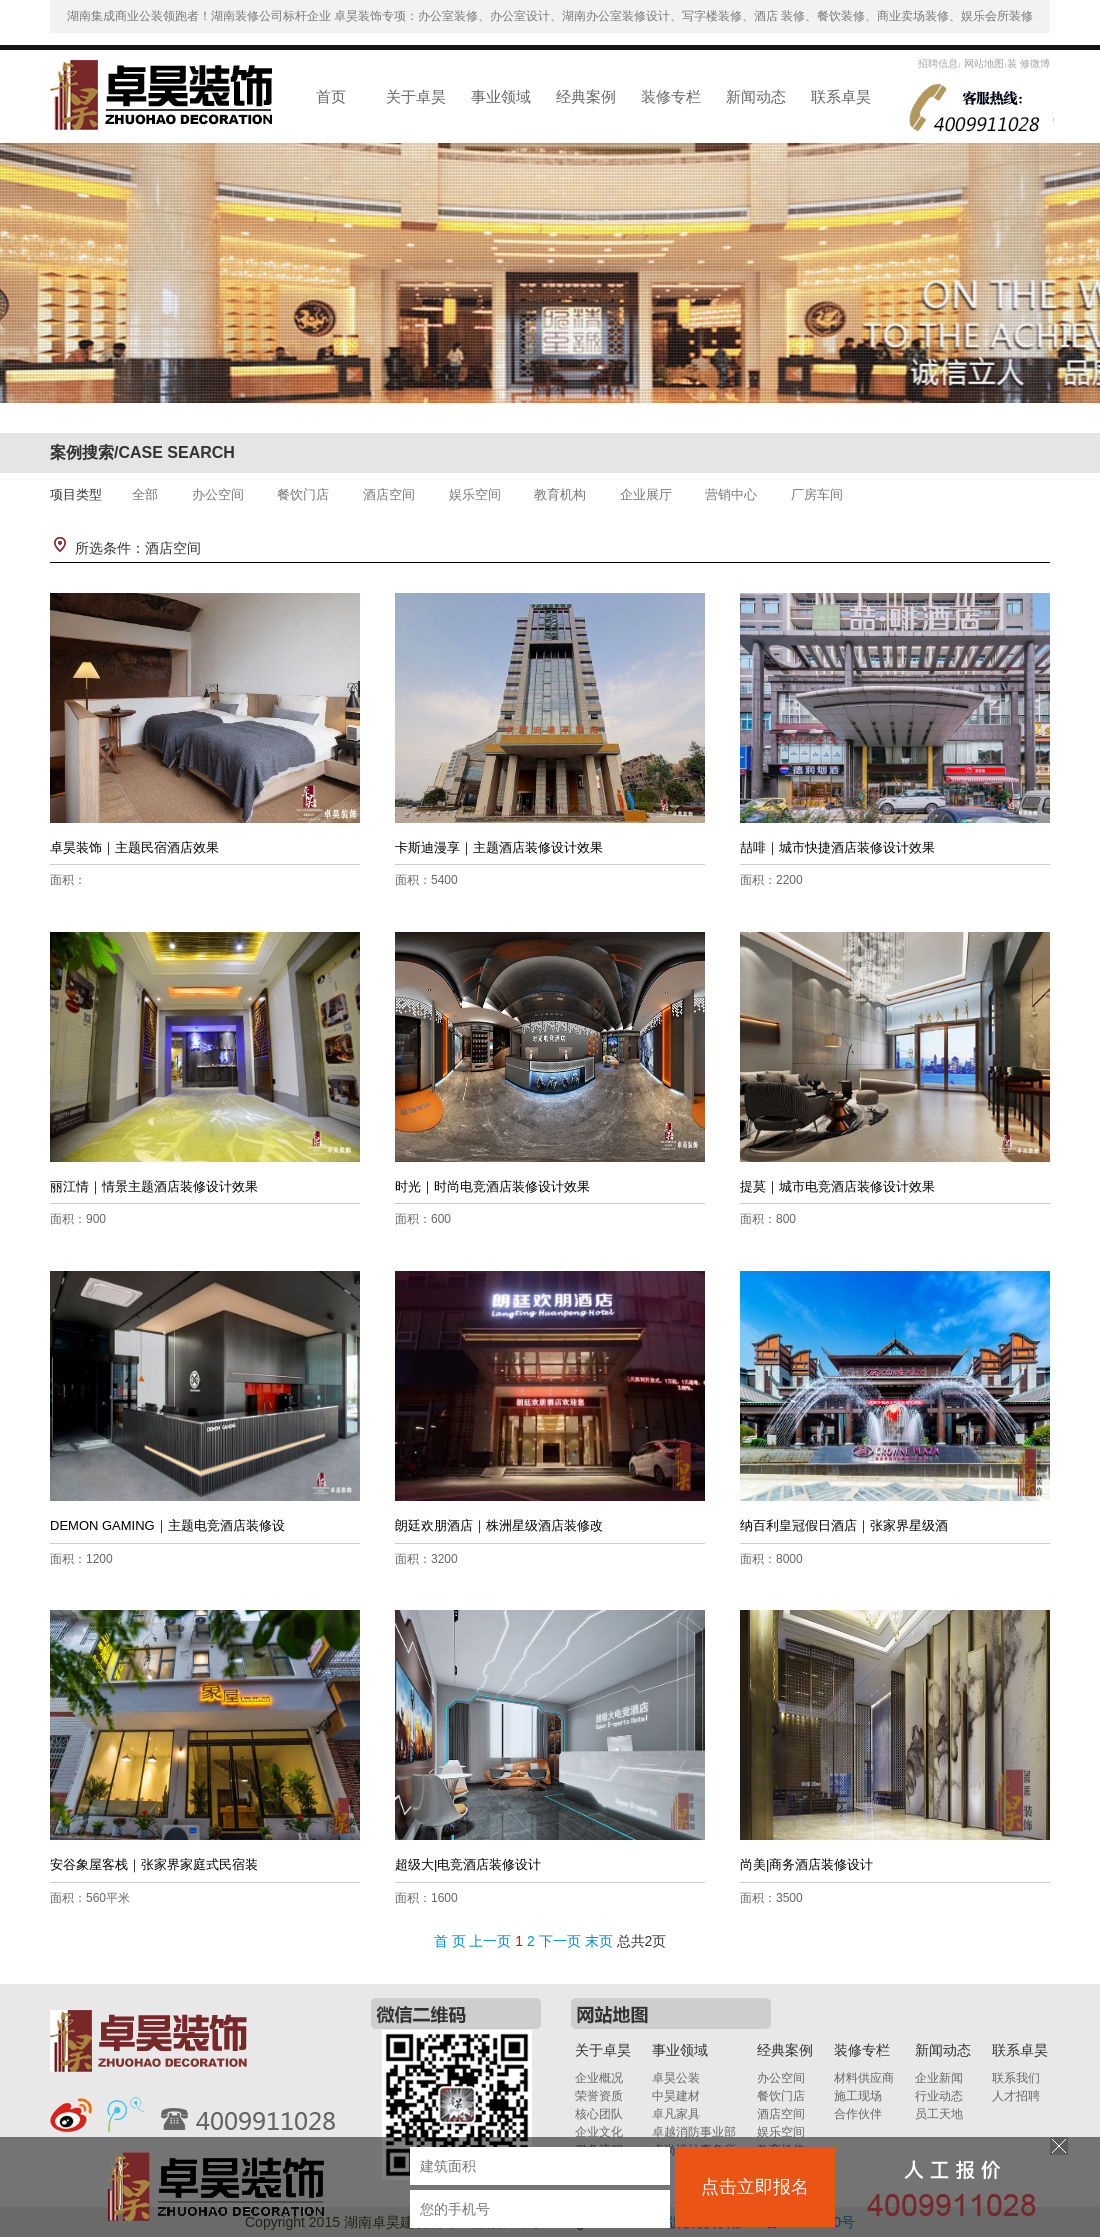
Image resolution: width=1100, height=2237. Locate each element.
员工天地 (939, 2114)
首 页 (450, 1941)
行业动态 (939, 2096)
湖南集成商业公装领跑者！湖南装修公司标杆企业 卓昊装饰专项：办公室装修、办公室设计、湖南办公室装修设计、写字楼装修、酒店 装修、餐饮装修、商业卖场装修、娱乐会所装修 (550, 16)
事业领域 (501, 96)
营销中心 (731, 494)
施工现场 (858, 2096)
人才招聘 (1016, 2096)
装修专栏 (671, 96)
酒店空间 (389, 494)
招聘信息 (938, 63)
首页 (331, 96)
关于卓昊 (416, 96)
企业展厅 (646, 494)
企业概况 (599, 2078)
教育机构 (560, 494)
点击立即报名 (755, 2187)
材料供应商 (864, 2078)
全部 (145, 494)
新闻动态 (756, 96)
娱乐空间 (475, 494)
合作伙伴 (858, 2114)
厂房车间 (817, 494)
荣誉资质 (599, 2096)
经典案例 (586, 96)
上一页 (490, 1941)
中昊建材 (676, 2096)
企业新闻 (939, 2078)
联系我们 (1016, 2078)
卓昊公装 (676, 2078)
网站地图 (982, 63)
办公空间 (218, 494)
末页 (599, 1941)
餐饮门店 (303, 494)
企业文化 (599, 2132)
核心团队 (599, 2114)
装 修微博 (1028, 63)
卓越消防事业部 (694, 2132)
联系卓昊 (841, 96)
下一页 (560, 1941)
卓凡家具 (676, 2114)
